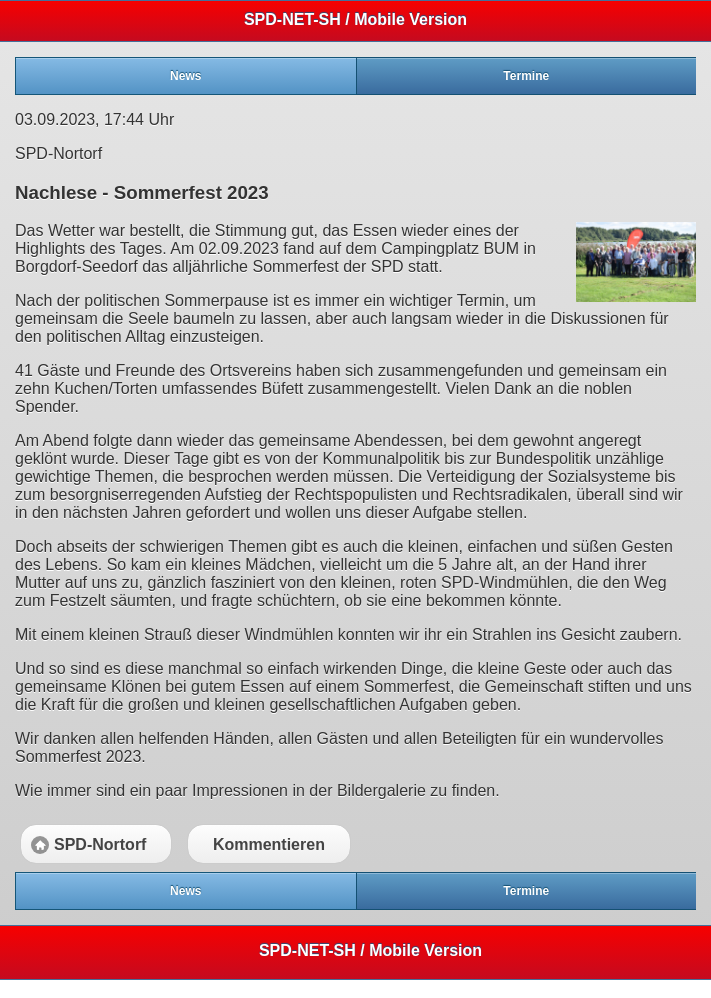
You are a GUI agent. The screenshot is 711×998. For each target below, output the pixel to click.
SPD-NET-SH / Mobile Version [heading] (355, 19)
